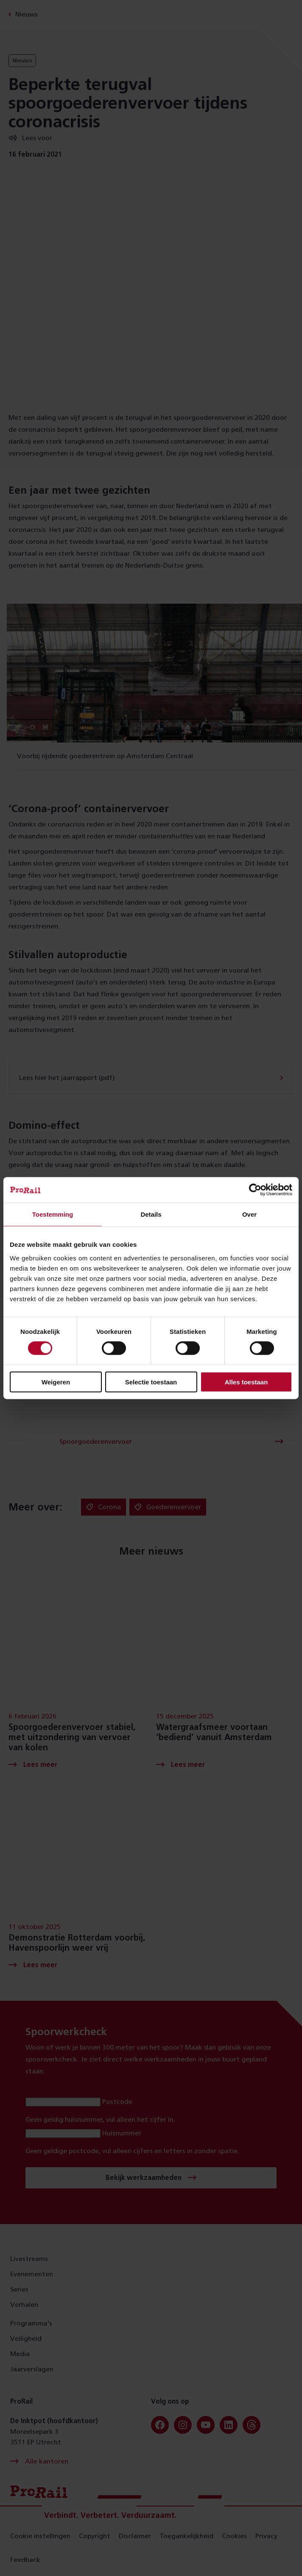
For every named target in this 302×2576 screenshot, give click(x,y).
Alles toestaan (246, 1381)
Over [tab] (249, 1214)
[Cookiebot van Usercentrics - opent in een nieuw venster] (255, 1190)
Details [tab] (150, 1214)
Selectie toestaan (151, 1381)
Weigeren (56, 1381)
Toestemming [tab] (52, 1214)
